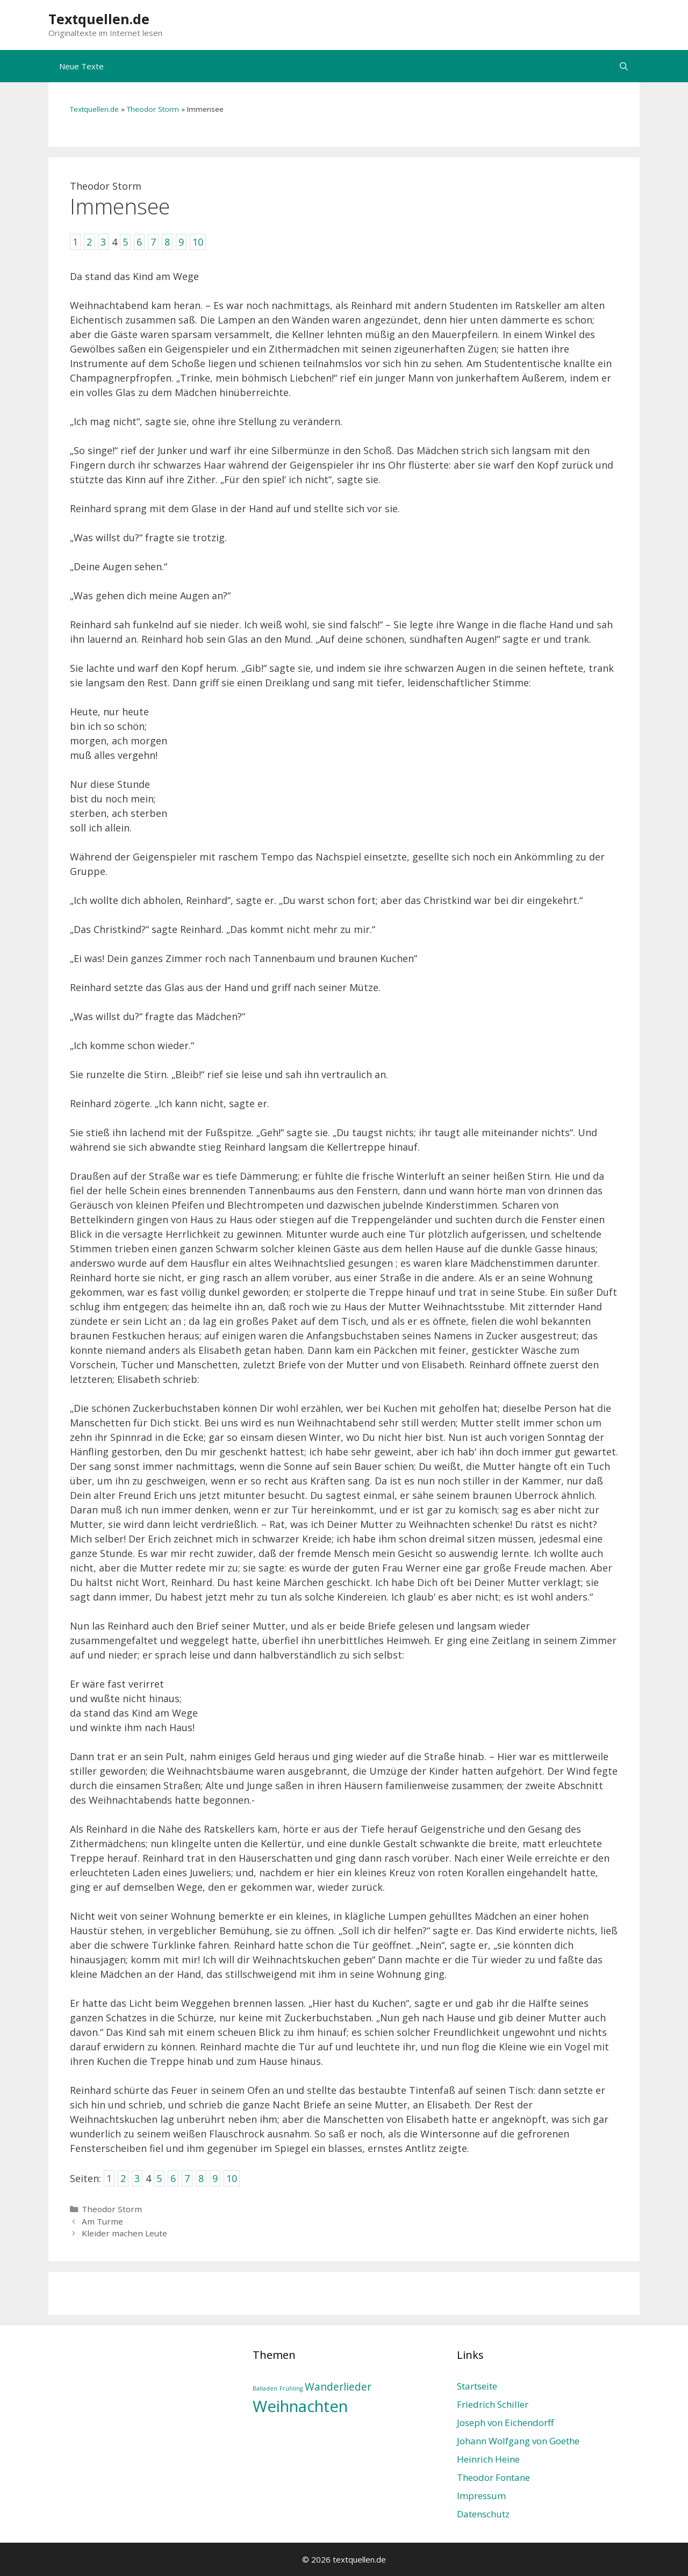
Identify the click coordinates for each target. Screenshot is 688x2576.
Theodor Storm (153, 109)
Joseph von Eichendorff (505, 2422)
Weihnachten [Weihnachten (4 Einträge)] (300, 2406)
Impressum (481, 2495)
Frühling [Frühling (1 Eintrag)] (291, 2388)
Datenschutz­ (483, 2514)
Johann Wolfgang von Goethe (518, 2441)
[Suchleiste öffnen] (624, 66)
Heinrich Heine (488, 2459)
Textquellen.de (98, 19)
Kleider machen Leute (124, 2233)
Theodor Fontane (493, 2477)
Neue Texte (81, 66)
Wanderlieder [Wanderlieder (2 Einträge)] (338, 2387)
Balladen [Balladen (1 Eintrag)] (265, 2388)
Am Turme (102, 2221)
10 (231, 2178)
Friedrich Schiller (492, 2404)
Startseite (477, 2386)
